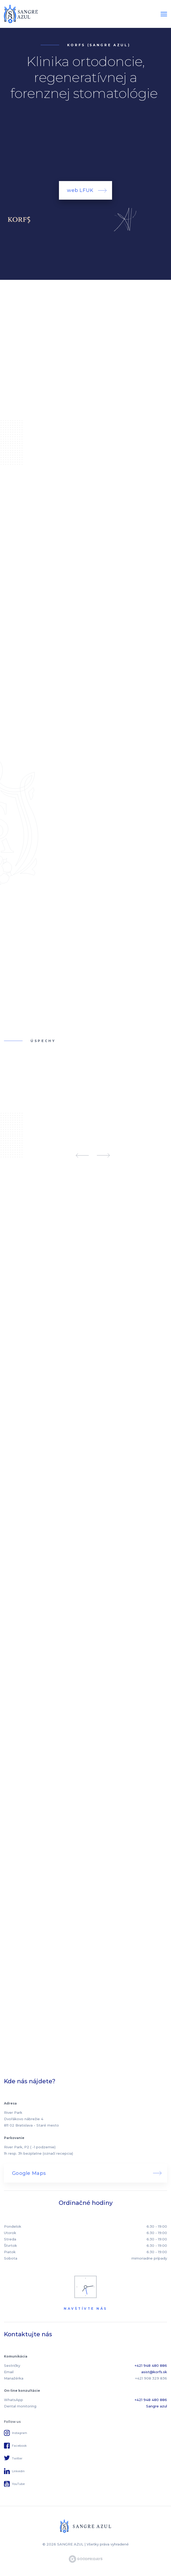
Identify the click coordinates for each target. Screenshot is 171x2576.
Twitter (17, 2458)
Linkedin (18, 2471)
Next (103, 1155)
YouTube (18, 2484)
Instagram (19, 2433)
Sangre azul (156, 2406)
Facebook (19, 2446)
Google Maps (29, 2173)
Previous (82, 1155)
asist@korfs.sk (154, 2372)
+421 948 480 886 (151, 2365)
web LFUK (80, 190)
